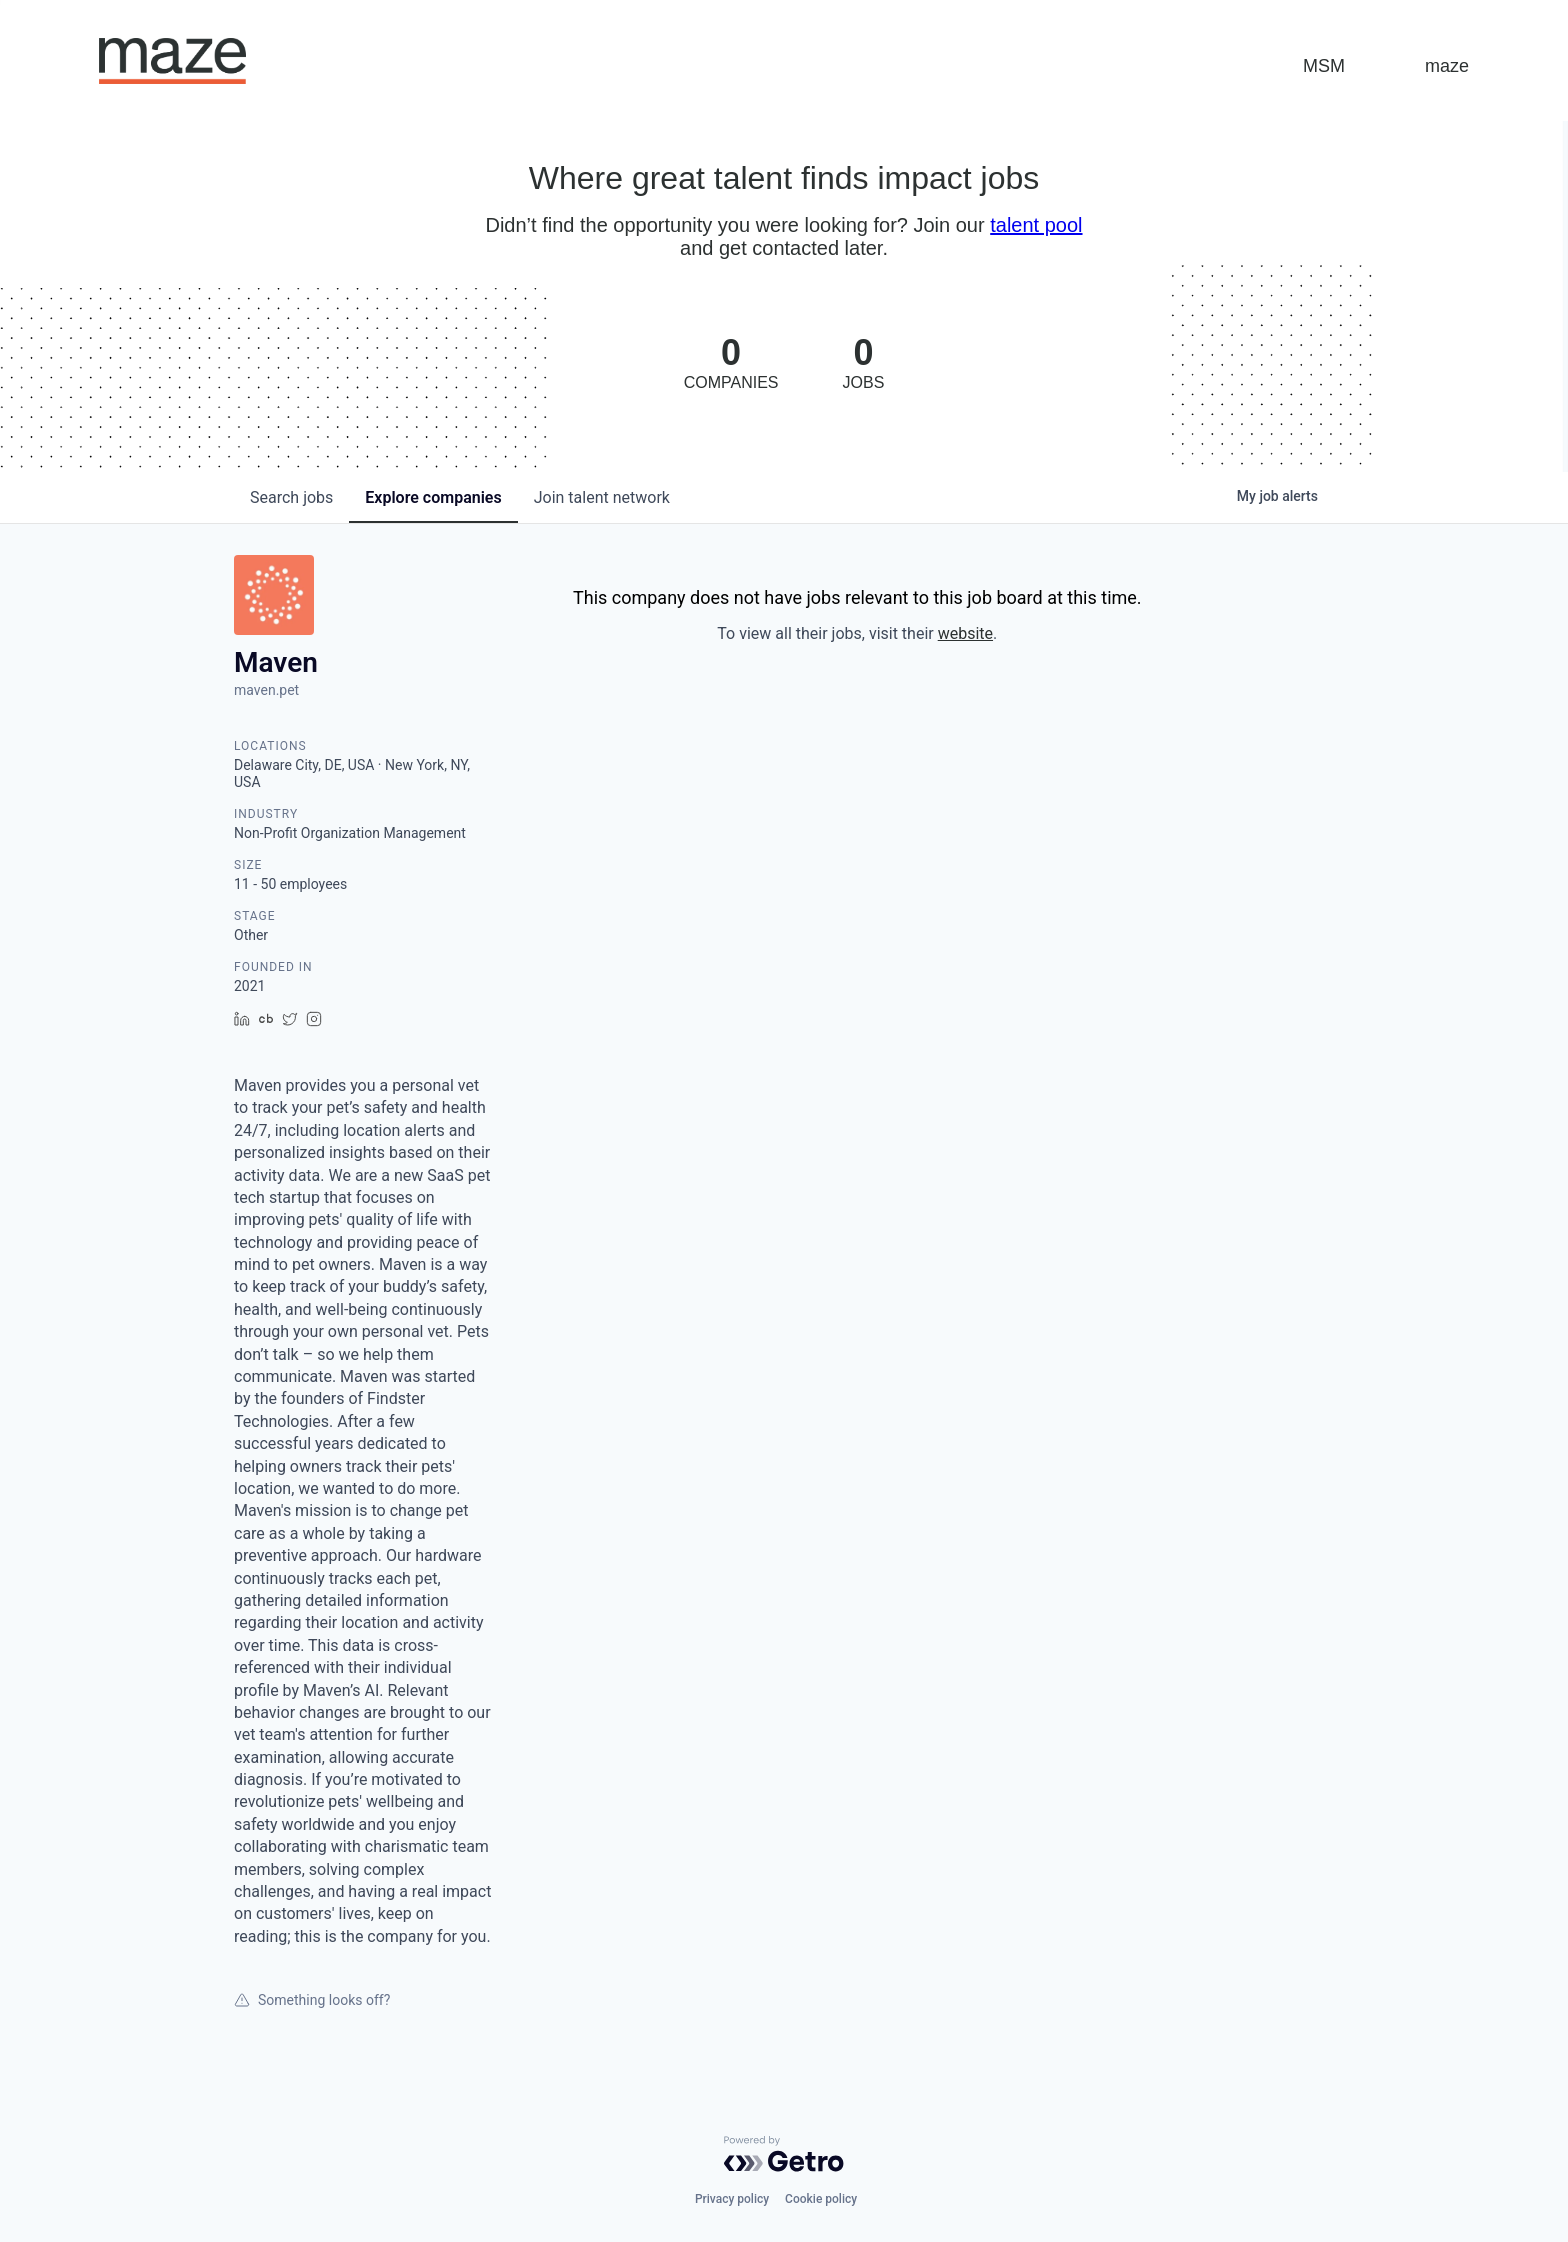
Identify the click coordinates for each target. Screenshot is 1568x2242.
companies (433, 497)
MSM (1324, 66)
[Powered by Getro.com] (784, 2154)
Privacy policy (732, 2199)
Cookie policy (821, 2199)
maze (1447, 66)
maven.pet (266, 690)
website (965, 633)
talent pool (1036, 225)
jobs (291, 497)
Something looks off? (312, 2000)
